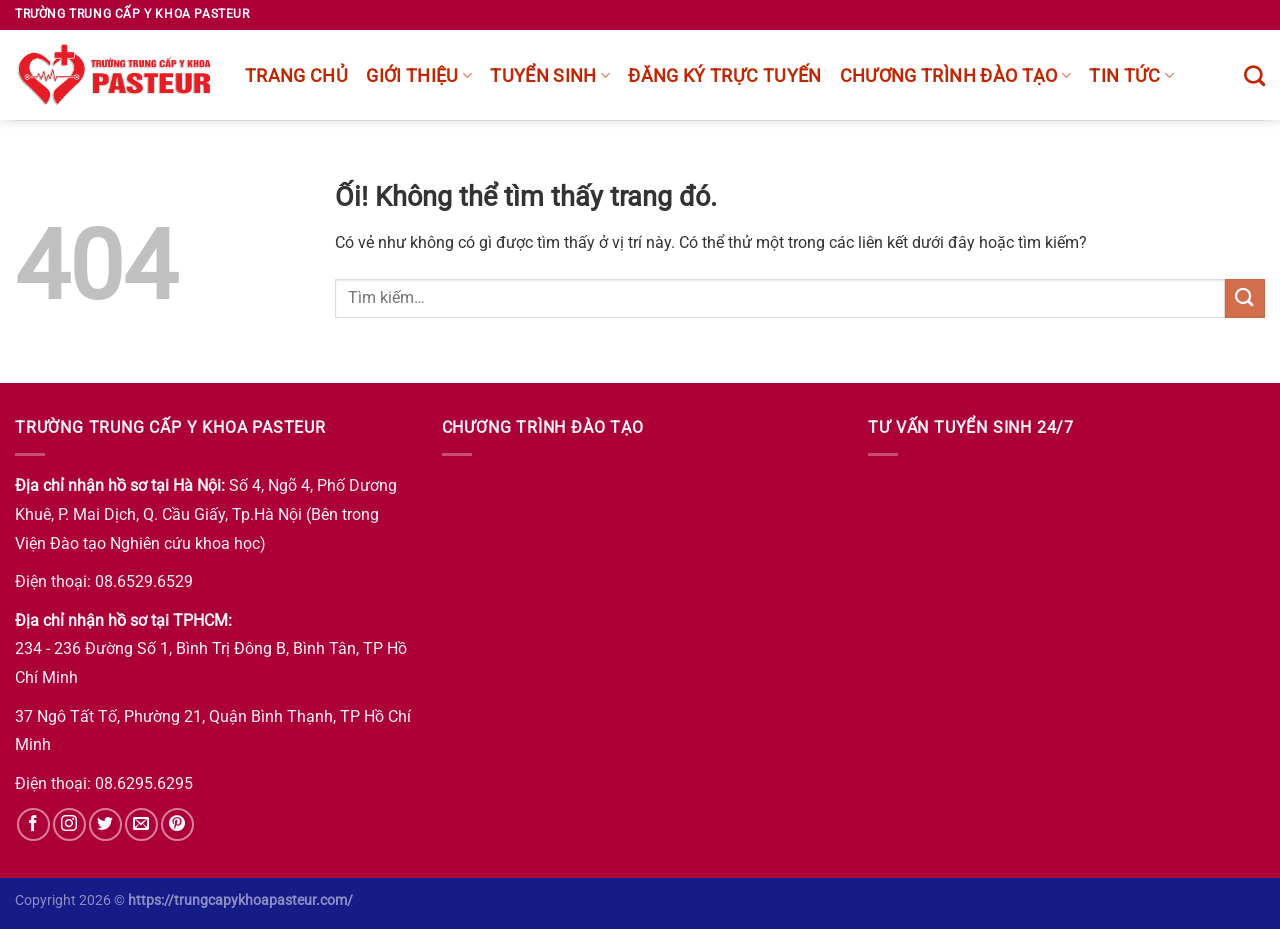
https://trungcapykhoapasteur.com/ (240, 900)
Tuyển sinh (550, 76)
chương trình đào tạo (956, 76)
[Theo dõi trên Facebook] (33, 824)
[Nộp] (1245, 298)
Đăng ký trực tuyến (724, 76)
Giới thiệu (419, 76)
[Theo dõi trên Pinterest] (177, 824)
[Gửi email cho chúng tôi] (141, 824)
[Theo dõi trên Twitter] (105, 824)
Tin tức (1131, 76)
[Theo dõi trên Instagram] (69, 824)
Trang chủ (296, 76)
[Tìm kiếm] (1254, 75)
